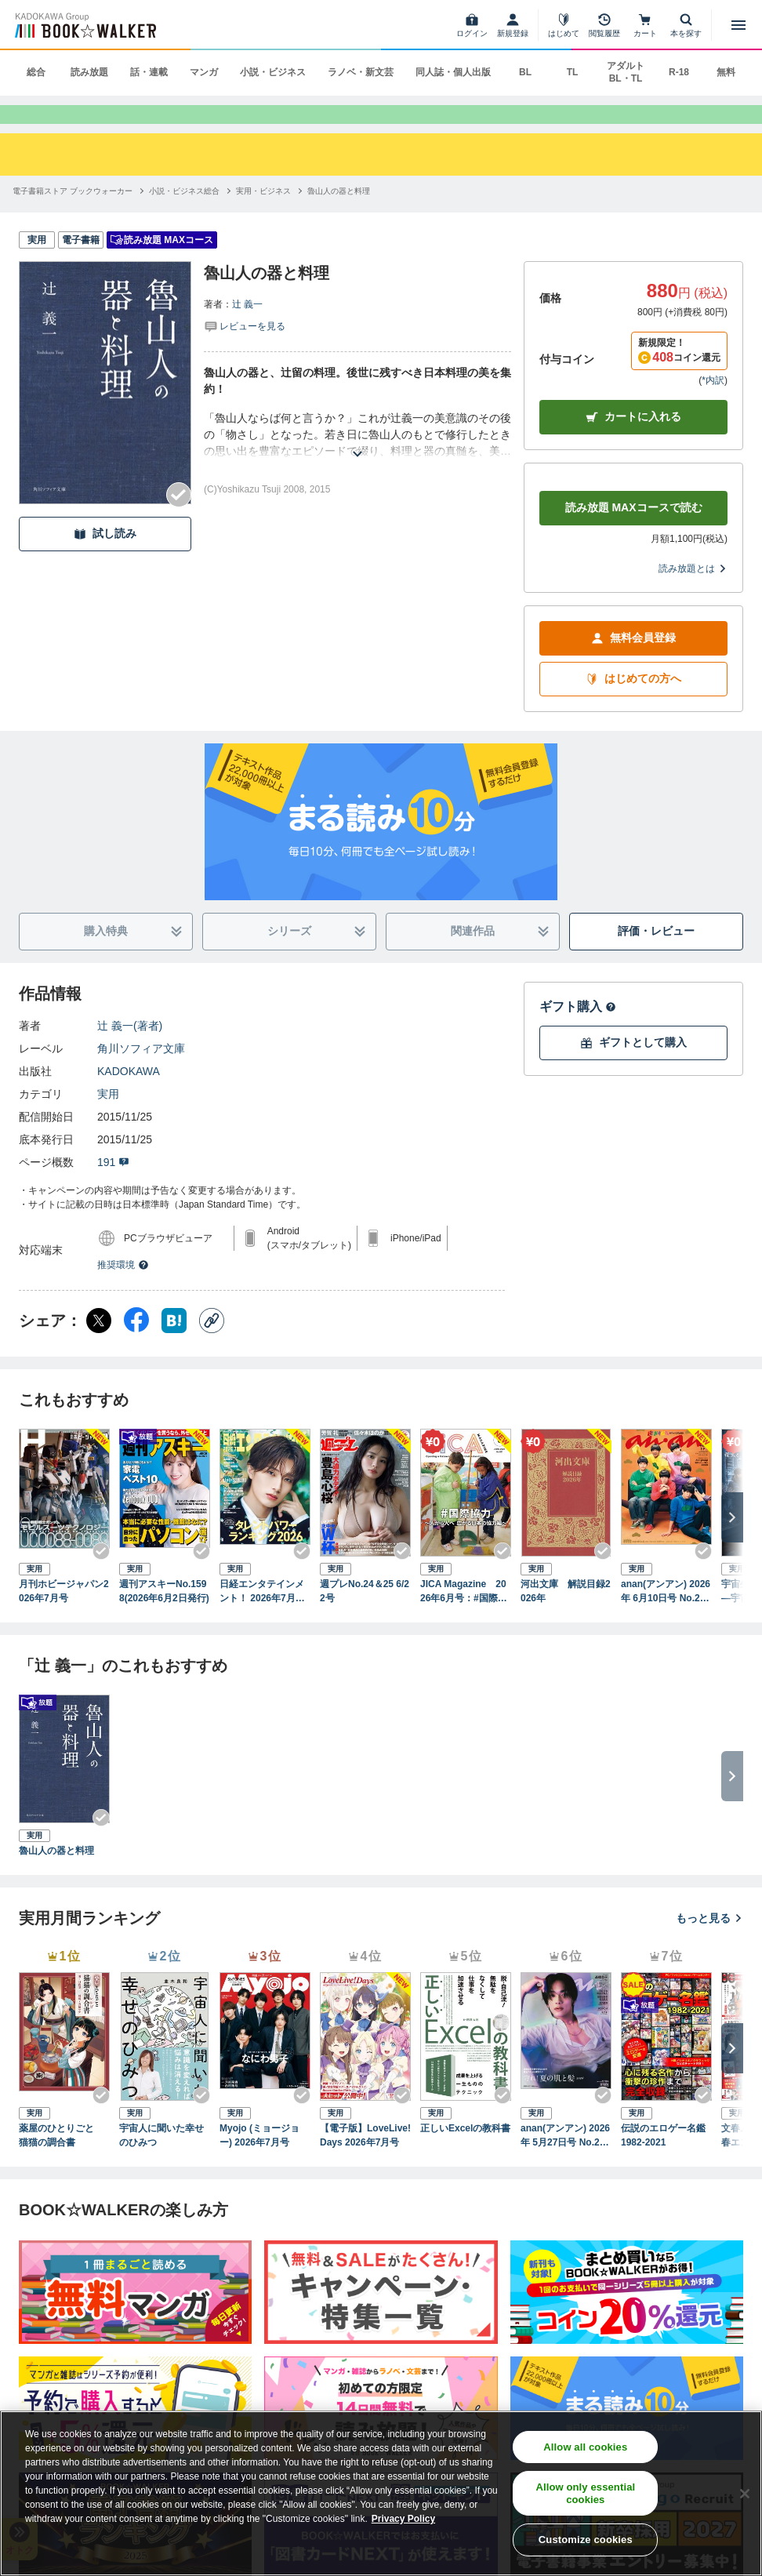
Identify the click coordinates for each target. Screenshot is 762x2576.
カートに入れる (633, 440)
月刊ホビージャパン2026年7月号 (64, 1614)
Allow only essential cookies (585, 2493)
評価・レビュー (656, 954)
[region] (381, 2493)
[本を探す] (686, 25)
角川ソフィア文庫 (141, 1072)
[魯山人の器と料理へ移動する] (338, 214)
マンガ (204, 72)
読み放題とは (693, 592)
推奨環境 (123, 1288)
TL (573, 72)
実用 (108, 1117)
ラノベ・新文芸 (361, 72)
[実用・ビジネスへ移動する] (263, 214)
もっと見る (709, 1941)
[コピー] (211, 1344)
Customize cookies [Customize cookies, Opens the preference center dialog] (586, 2539)
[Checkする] (178, 518)
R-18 (679, 72)
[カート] (645, 25)
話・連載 (149, 72)
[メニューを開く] (738, 25)
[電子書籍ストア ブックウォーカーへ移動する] (72, 214)
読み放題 (89, 72)
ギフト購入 (577, 1030)
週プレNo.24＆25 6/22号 (364, 1614)
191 (113, 1185)
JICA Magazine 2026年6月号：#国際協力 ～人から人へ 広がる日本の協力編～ (465, 1615)
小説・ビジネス (273, 72)
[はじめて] (563, 25)
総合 (36, 72)
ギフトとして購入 (633, 1066)
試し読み (105, 557)
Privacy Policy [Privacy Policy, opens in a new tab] (403, 2518)
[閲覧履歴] (604, 25)
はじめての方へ (633, 702)
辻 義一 (247, 327)
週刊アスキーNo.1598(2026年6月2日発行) (164, 1614)
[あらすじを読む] (357, 458)
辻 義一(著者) (129, 1049)
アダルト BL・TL (625, 72)
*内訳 (713, 403)
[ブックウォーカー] (84, 25)
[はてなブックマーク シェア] (174, 1344)
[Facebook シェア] (136, 1344)
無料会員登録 (633, 661)
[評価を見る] (244, 349)
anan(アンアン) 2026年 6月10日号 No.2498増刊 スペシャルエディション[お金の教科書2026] (666, 1615)
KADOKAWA (128, 1094)
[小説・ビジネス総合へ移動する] (184, 214)
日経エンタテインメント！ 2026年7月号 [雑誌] (262, 1615)
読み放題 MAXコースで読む (633, 531)
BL (525, 72)
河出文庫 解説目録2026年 (566, 1614)
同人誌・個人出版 (453, 72)
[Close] (745, 2493)
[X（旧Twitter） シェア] (99, 1344)
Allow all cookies (585, 2447)
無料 (726, 72)
